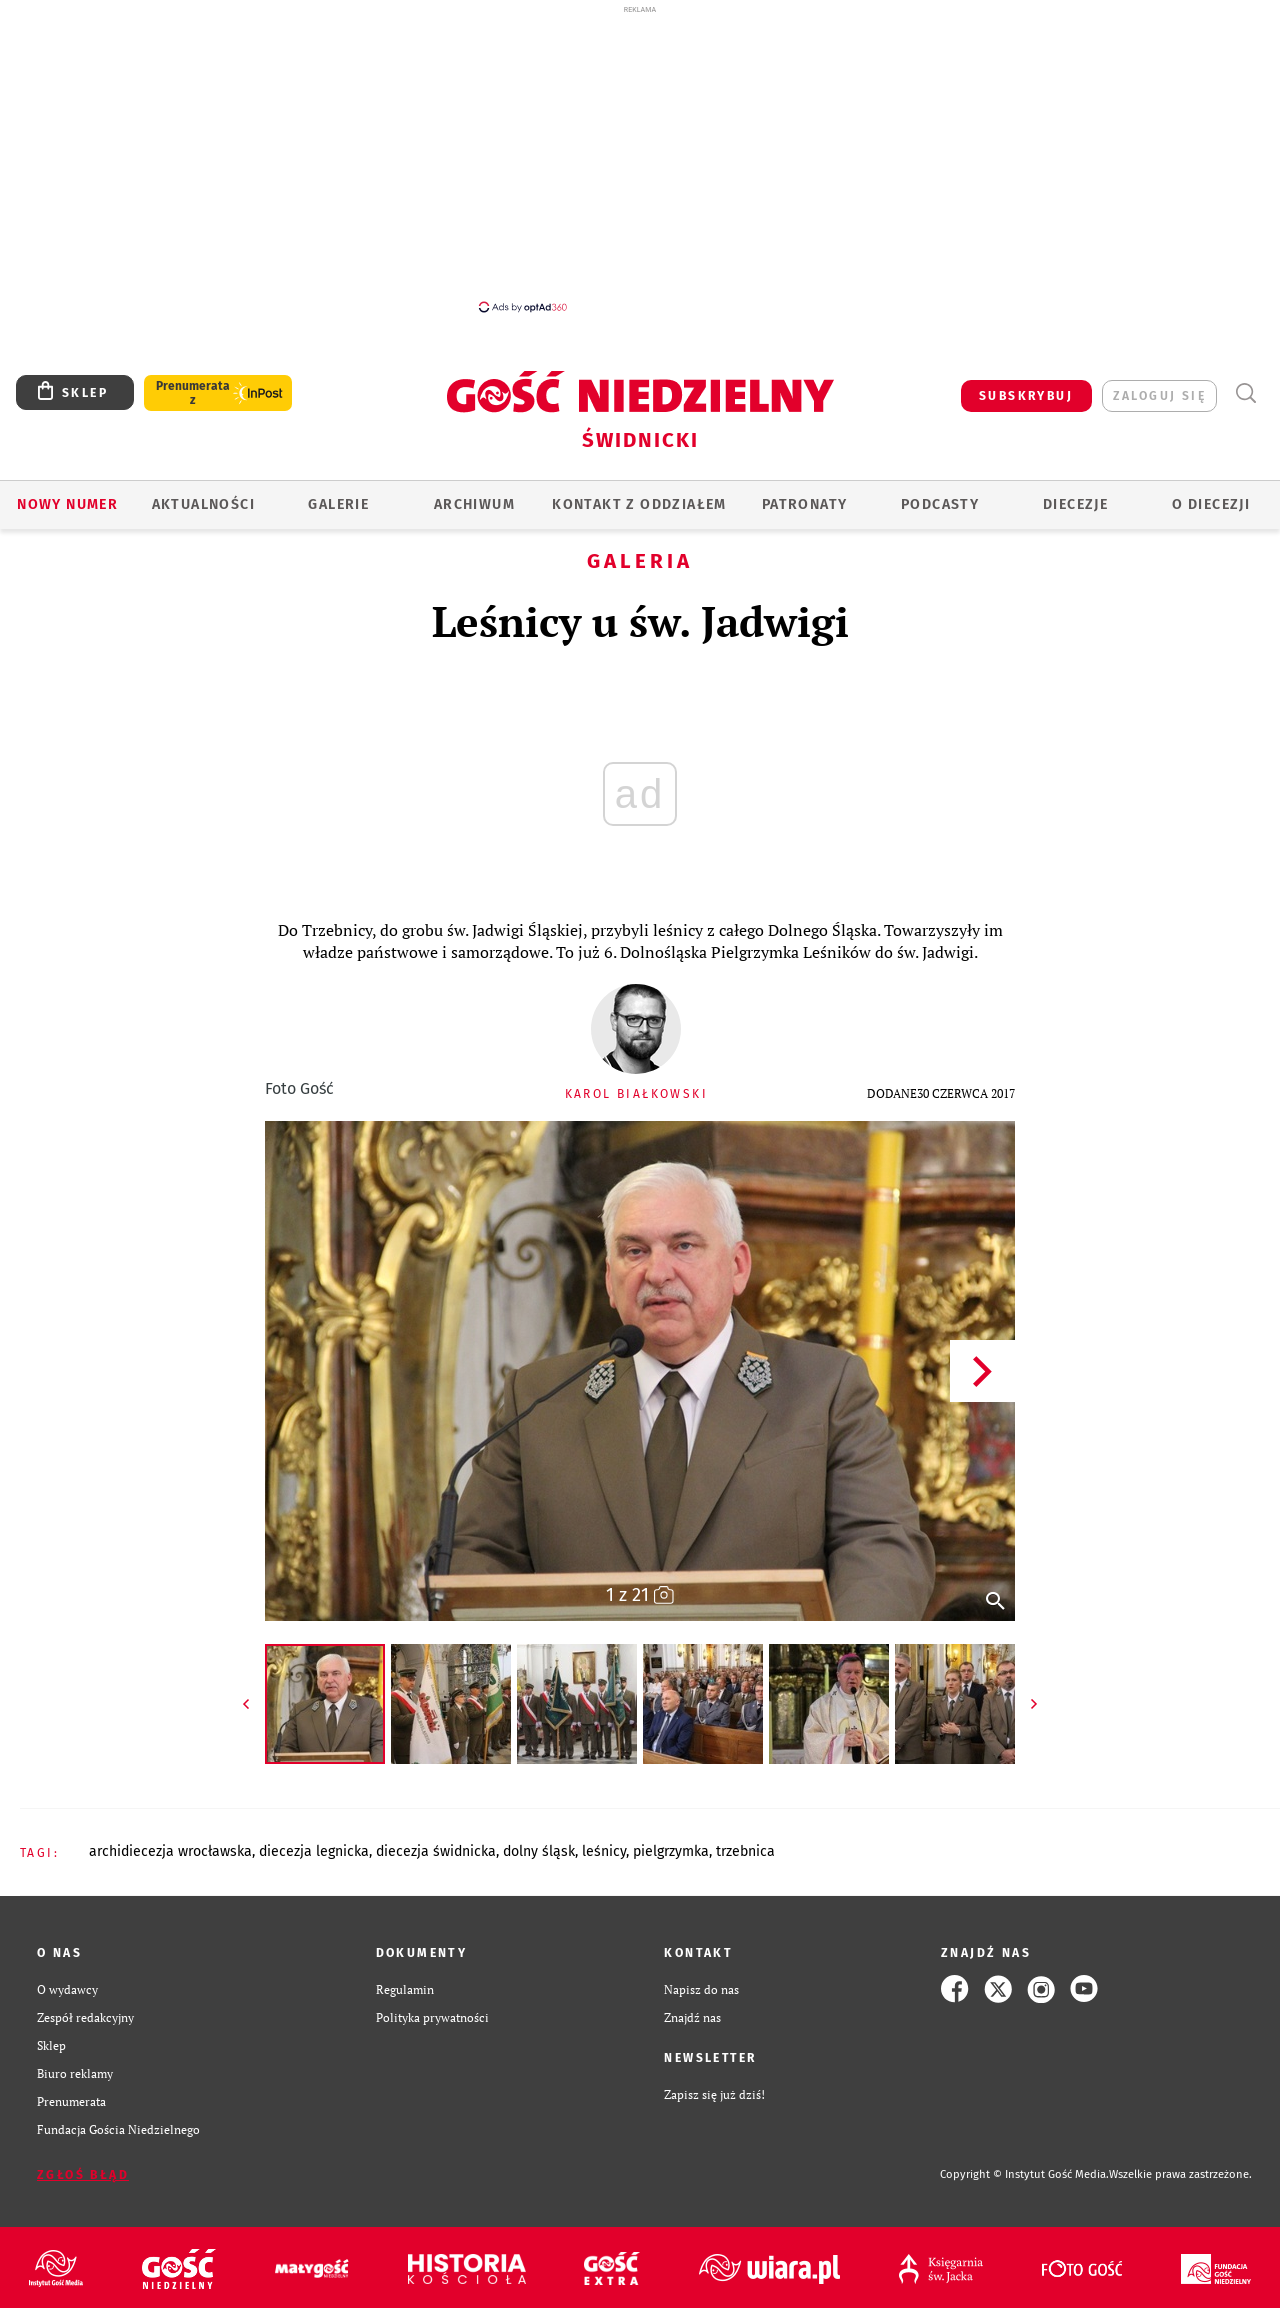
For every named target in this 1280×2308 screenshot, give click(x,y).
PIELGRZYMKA (671, 1851)
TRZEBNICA (745, 1851)
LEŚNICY (604, 1851)
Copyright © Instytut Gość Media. (1024, 2174)
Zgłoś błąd (83, 2175)
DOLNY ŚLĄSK (539, 1851)
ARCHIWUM (474, 504)
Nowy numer (67, 504)
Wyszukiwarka (1245, 393)
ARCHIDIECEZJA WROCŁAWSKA (170, 1851)
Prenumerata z (193, 393)
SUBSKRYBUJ (1026, 396)
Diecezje (1075, 504)
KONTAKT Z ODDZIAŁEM (639, 504)
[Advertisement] (640, 158)
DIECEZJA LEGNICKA (314, 1851)
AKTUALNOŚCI (203, 504)
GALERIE (338, 504)
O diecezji (1211, 504)
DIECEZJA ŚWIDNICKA (436, 1851)
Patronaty (805, 504)
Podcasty (940, 504)
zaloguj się (1159, 396)
